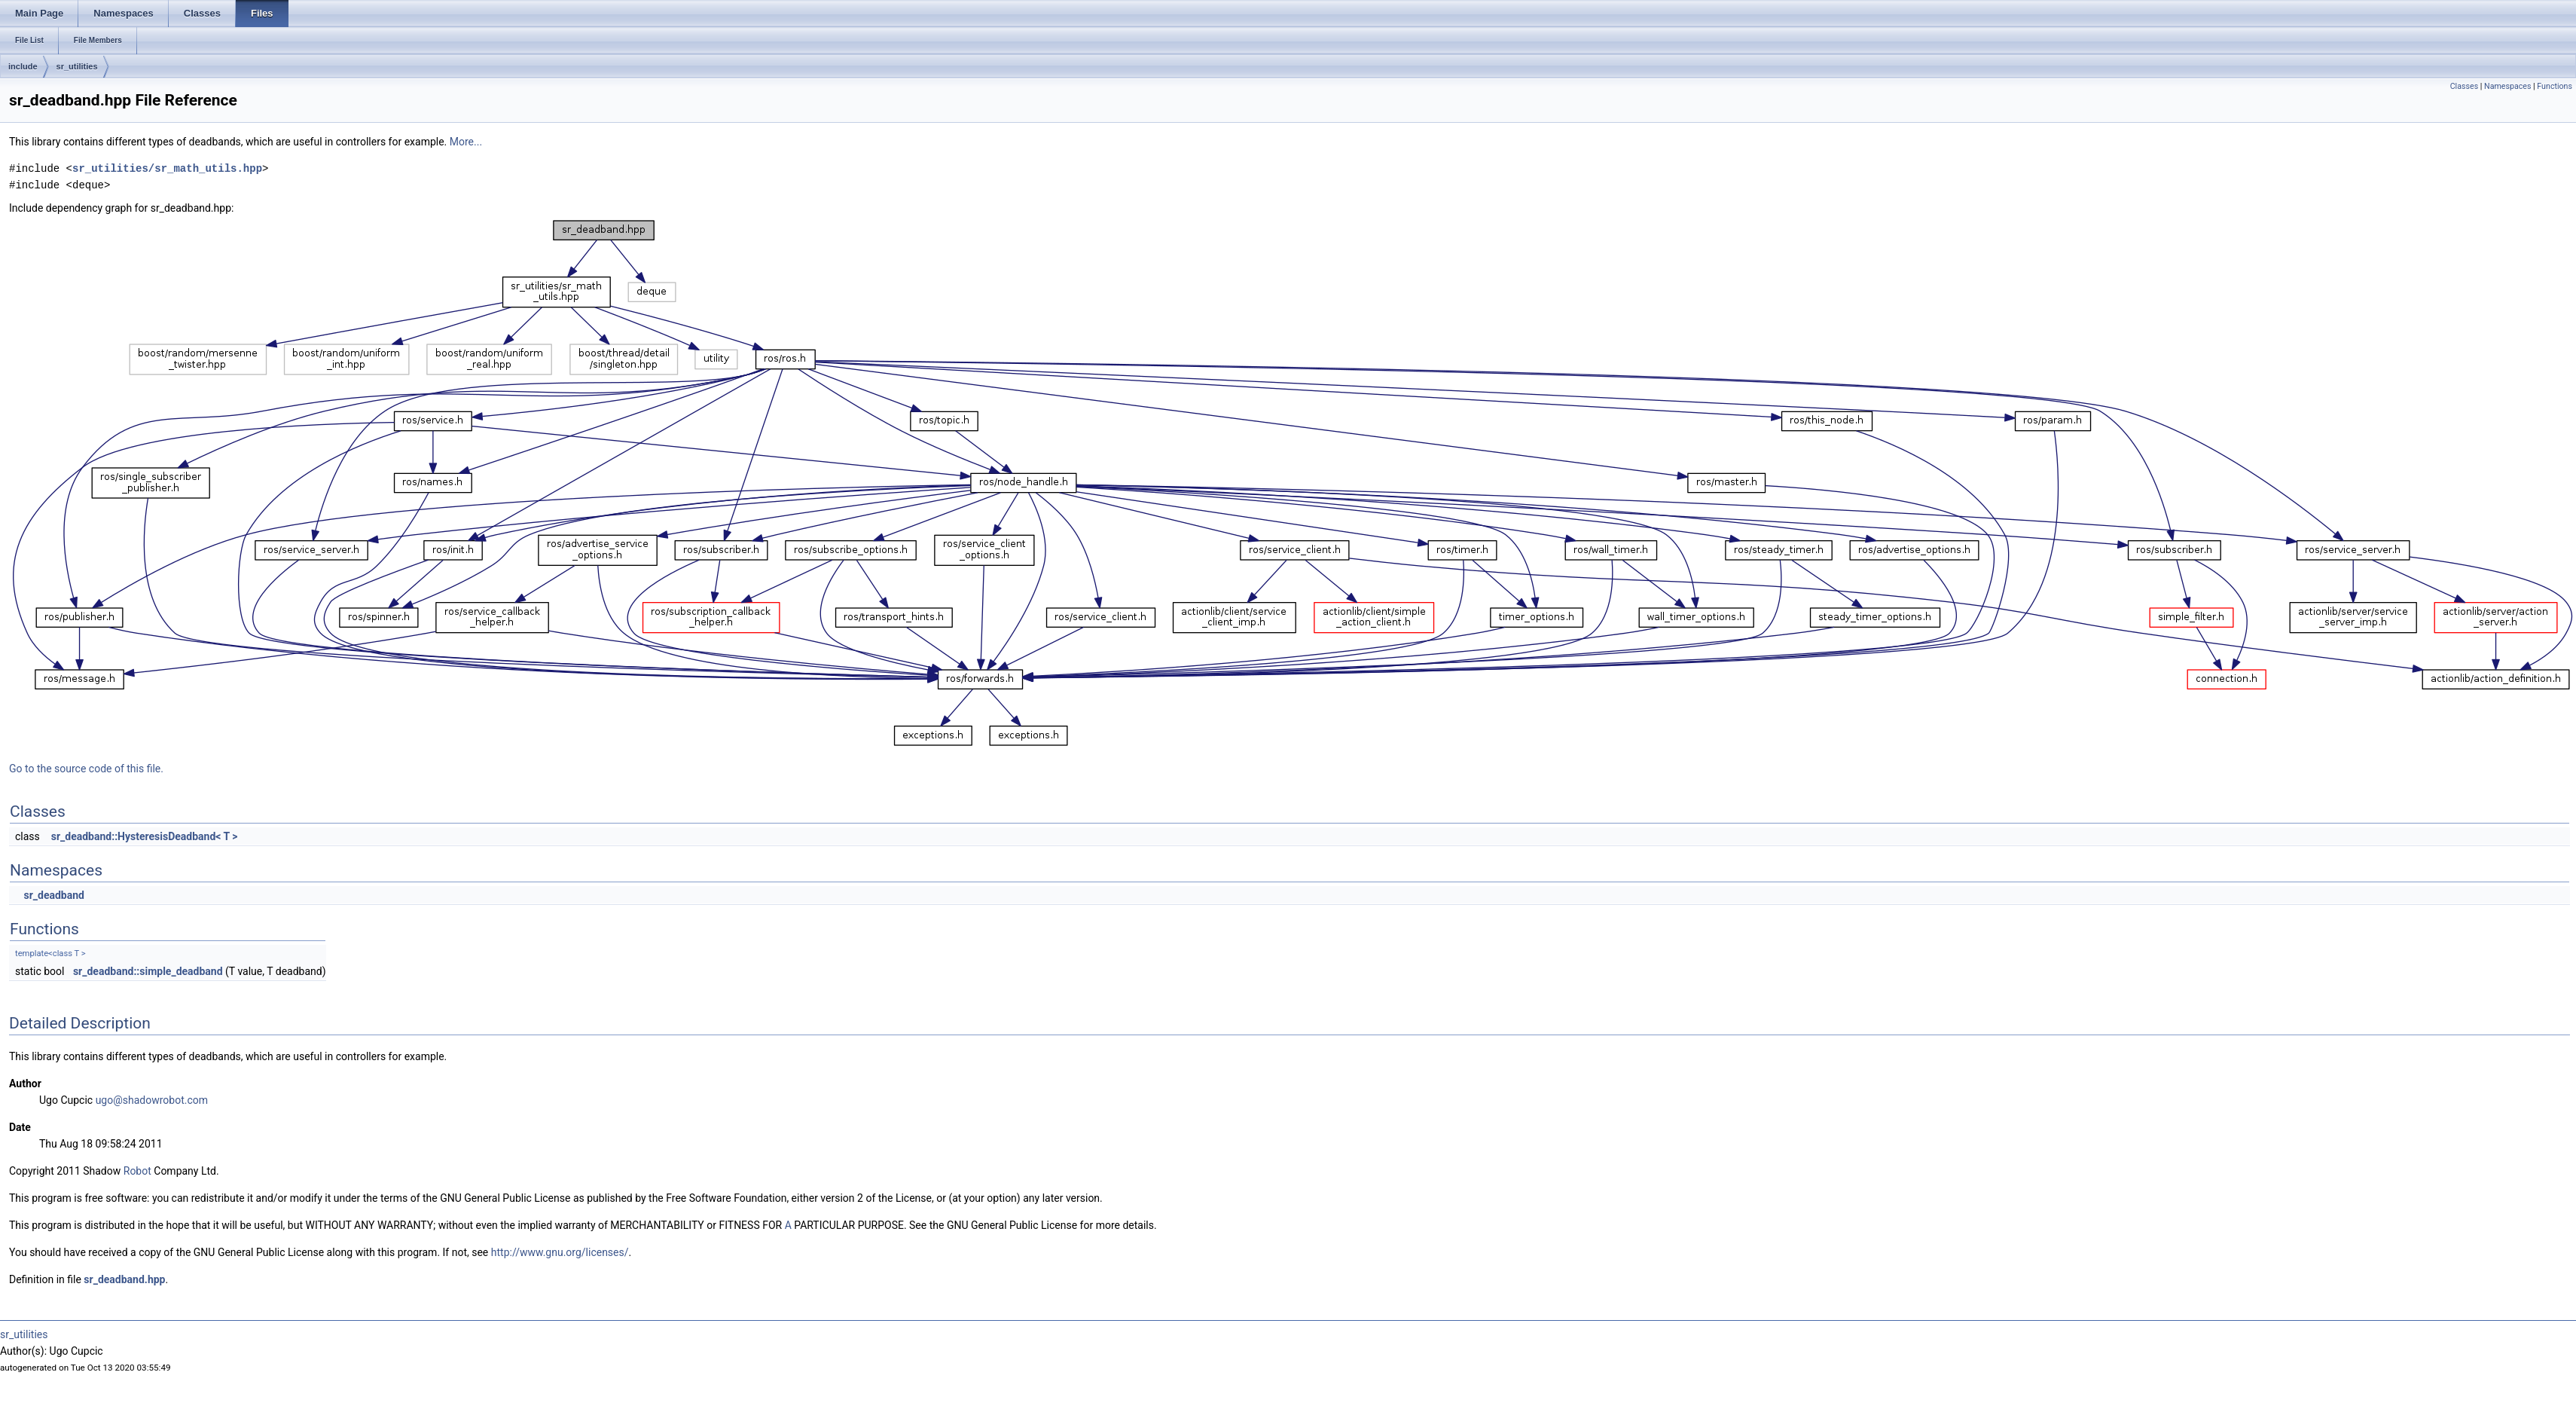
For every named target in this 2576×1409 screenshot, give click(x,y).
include (23, 66)
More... (466, 142)
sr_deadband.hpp (124, 1279)
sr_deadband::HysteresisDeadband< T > (144, 836)
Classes (2464, 86)
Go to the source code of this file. (86, 769)
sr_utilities (77, 66)
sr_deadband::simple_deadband (148, 971)
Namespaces (2507, 86)
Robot (137, 1171)
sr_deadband (53, 895)
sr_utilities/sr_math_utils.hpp (167, 168)
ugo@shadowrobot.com (152, 1100)
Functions (2554, 86)
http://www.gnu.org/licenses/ (560, 1252)
